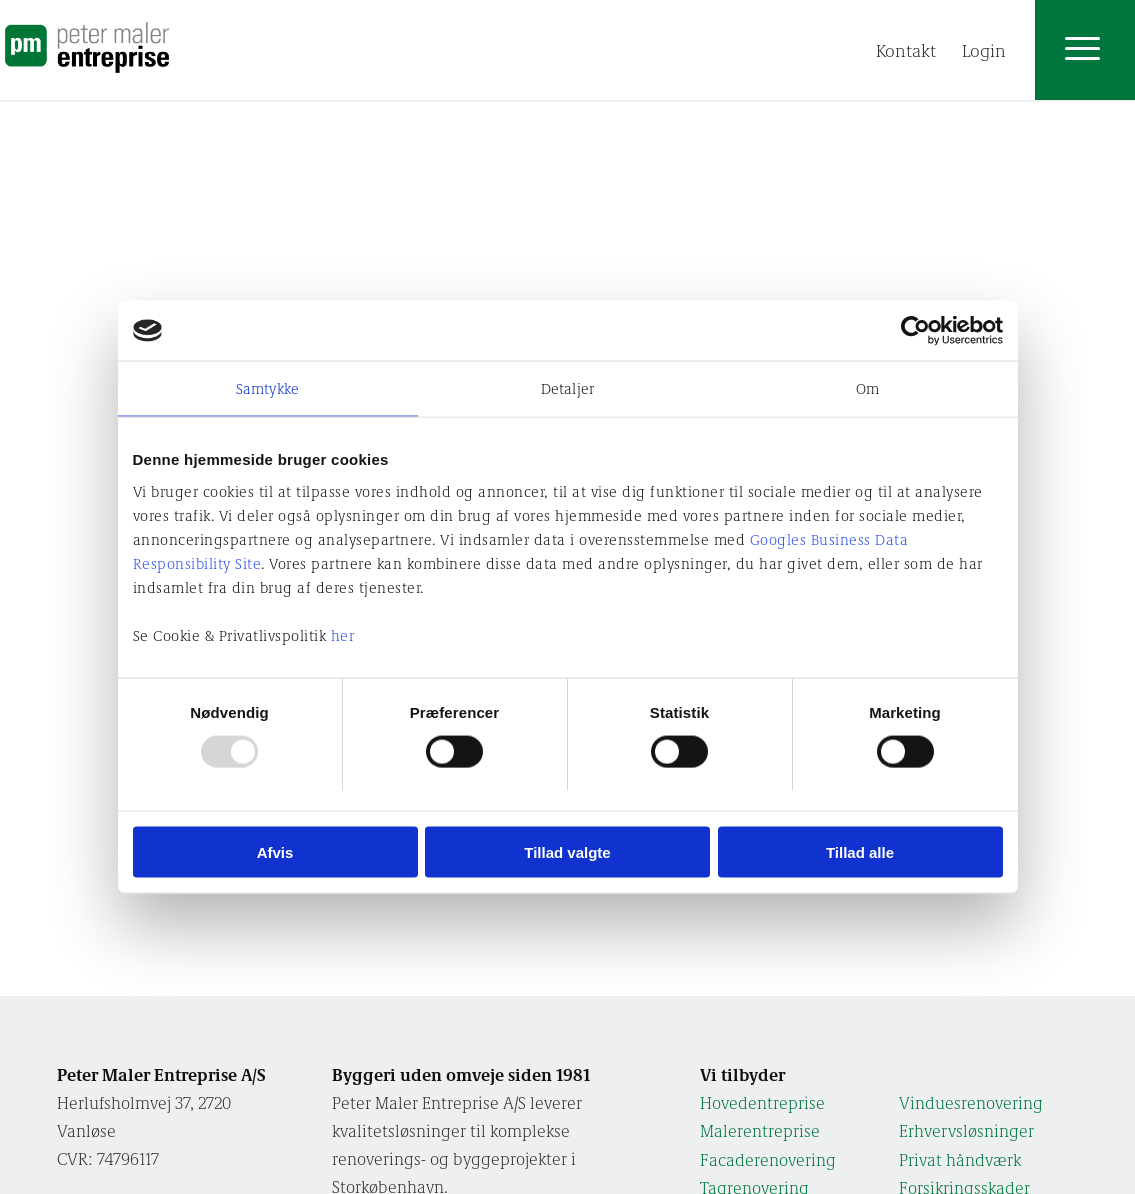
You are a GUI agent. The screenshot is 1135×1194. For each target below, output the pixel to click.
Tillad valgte (567, 851)
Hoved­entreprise (762, 1102)
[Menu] (1025, 50)
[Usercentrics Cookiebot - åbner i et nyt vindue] (915, 331)
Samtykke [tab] (267, 388)
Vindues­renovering (971, 1102)
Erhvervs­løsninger (966, 1130)
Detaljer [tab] (567, 388)
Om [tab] (867, 388)
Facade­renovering (768, 1159)
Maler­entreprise (760, 1130)
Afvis (275, 851)
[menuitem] (906, 50)
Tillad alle (860, 851)
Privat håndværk (960, 1159)
